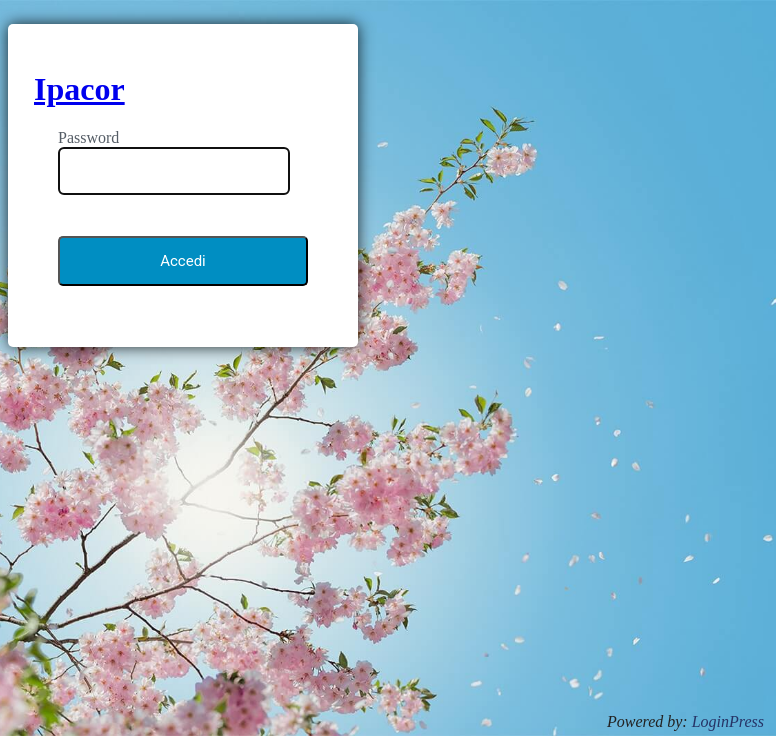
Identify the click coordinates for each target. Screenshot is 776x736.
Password (88, 137)
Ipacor (79, 89)
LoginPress (728, 721)
